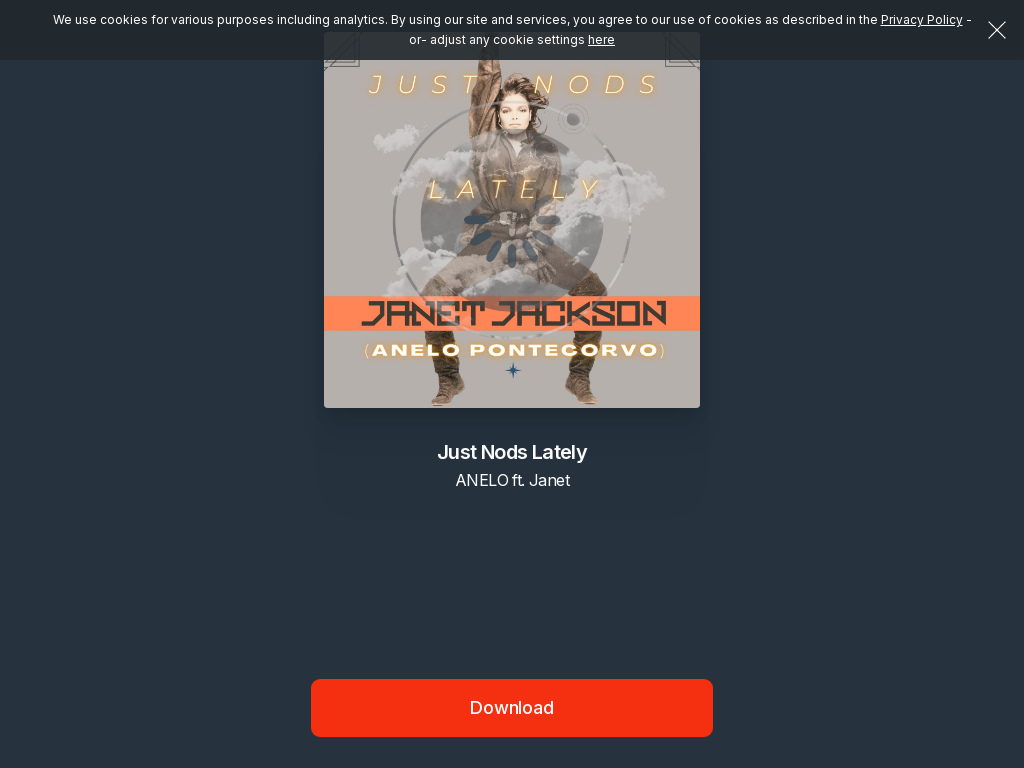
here (601, 39)
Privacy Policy (922, 19)
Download (512, 707)
